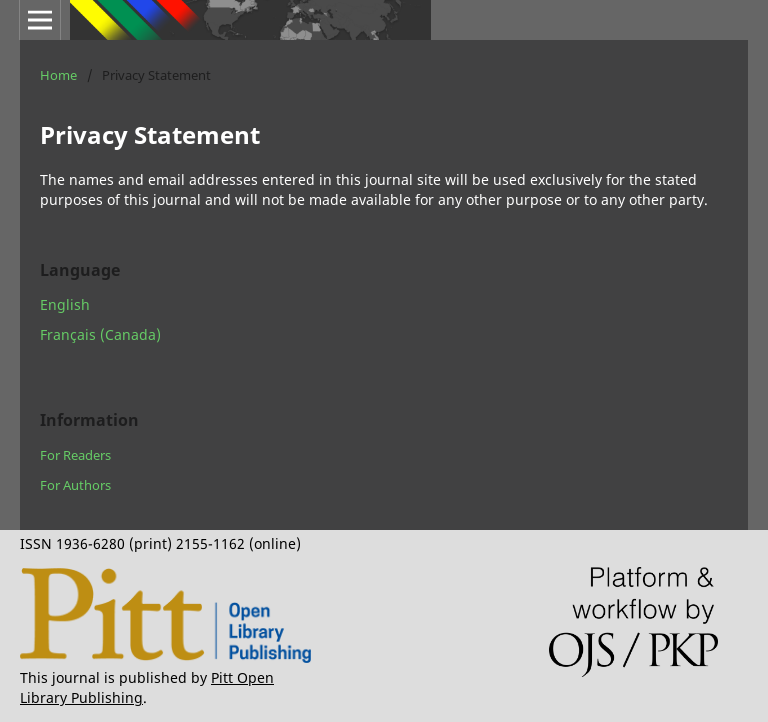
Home (58, 75)
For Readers (75, 455)
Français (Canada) (100, 334)
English (65, 304)
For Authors (75, 485)
